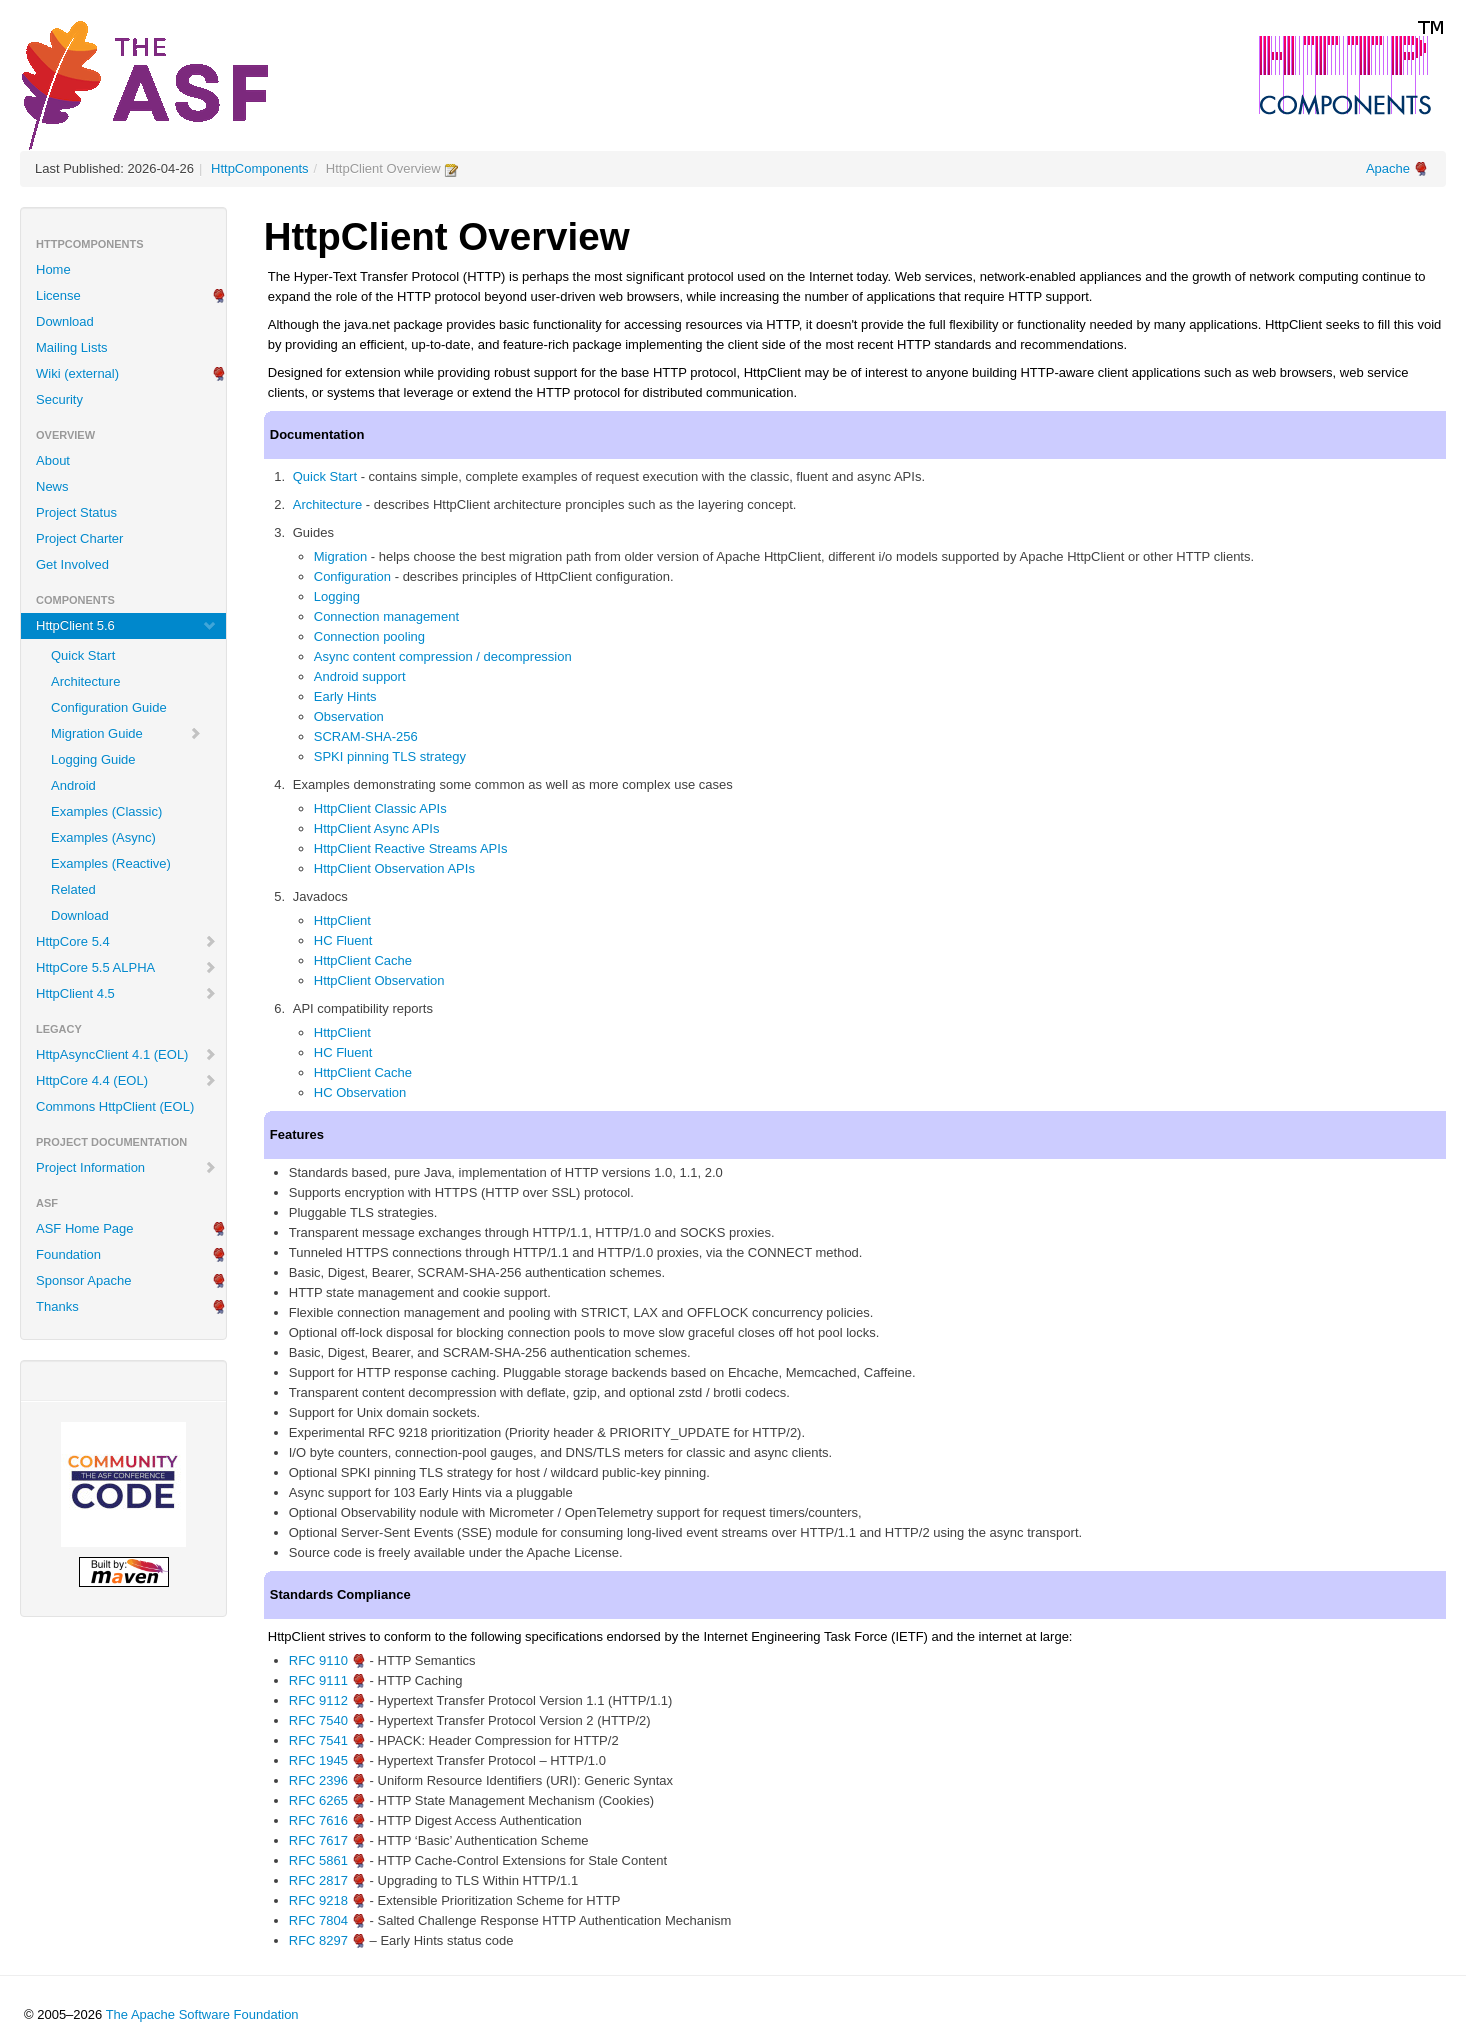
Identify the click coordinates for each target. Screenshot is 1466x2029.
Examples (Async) (103, 837)
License (58, 295)
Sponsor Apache (83, 1280)
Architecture (85, 681)
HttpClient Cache (363, 960)
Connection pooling (369, 636)
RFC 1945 (318, 1760)
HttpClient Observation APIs (394, 868)
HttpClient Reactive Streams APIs (411, 848)
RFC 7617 (318, 1840)
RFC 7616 (318, 1820)
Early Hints (345, 696)
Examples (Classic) (106, 811)
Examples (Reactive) (111, 863)
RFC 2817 (318, 1880)
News (52, 486)
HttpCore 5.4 (126, 941)
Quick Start (83, 655)
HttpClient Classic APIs (380, 808)
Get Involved (72, 564)
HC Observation (360, 1092)
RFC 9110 (318, 1660)
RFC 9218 (318, 1900)
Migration (340, 556)
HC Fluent (343, 940)
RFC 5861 (318, 1860)
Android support (360, 676)
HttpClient (342, 920)
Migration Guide (126, 733)
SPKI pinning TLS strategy (390, 756)
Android (73, 785)
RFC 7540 (318, 1720)
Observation (349, 716)
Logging (337, 596)
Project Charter (79, 538)
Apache (1388, 168)
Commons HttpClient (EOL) (115, 1106)
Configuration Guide (109, 707)
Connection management (386, 616)
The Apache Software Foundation (202, 2014)
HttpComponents (260, 168)
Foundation (68, 1254)
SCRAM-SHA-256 (366, 736)
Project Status (76, 512)
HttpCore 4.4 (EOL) (126, 1080)
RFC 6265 (318, 1800)
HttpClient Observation (379, 980)
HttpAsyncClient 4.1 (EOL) (126, 1054)
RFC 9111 (318, 1680)
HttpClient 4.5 (126, 993)
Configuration (352, 576)
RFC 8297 (318, 1940)
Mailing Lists (72, 347)
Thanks (57, 1306)
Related (73, 889)
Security (59, 399)
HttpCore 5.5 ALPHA (126, 967)
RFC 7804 (318, 1920)
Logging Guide (93, 759)
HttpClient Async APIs (377, 828)
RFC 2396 (318, 1780)
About (53, 460)
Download (65, 321)
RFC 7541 (318, 1740)
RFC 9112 (318, 1700)
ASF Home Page (85, 1228)
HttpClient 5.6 (126, 625)
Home (53, 269)
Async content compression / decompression (443, 656)
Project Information (126, 1167)
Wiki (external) (77, 373)
